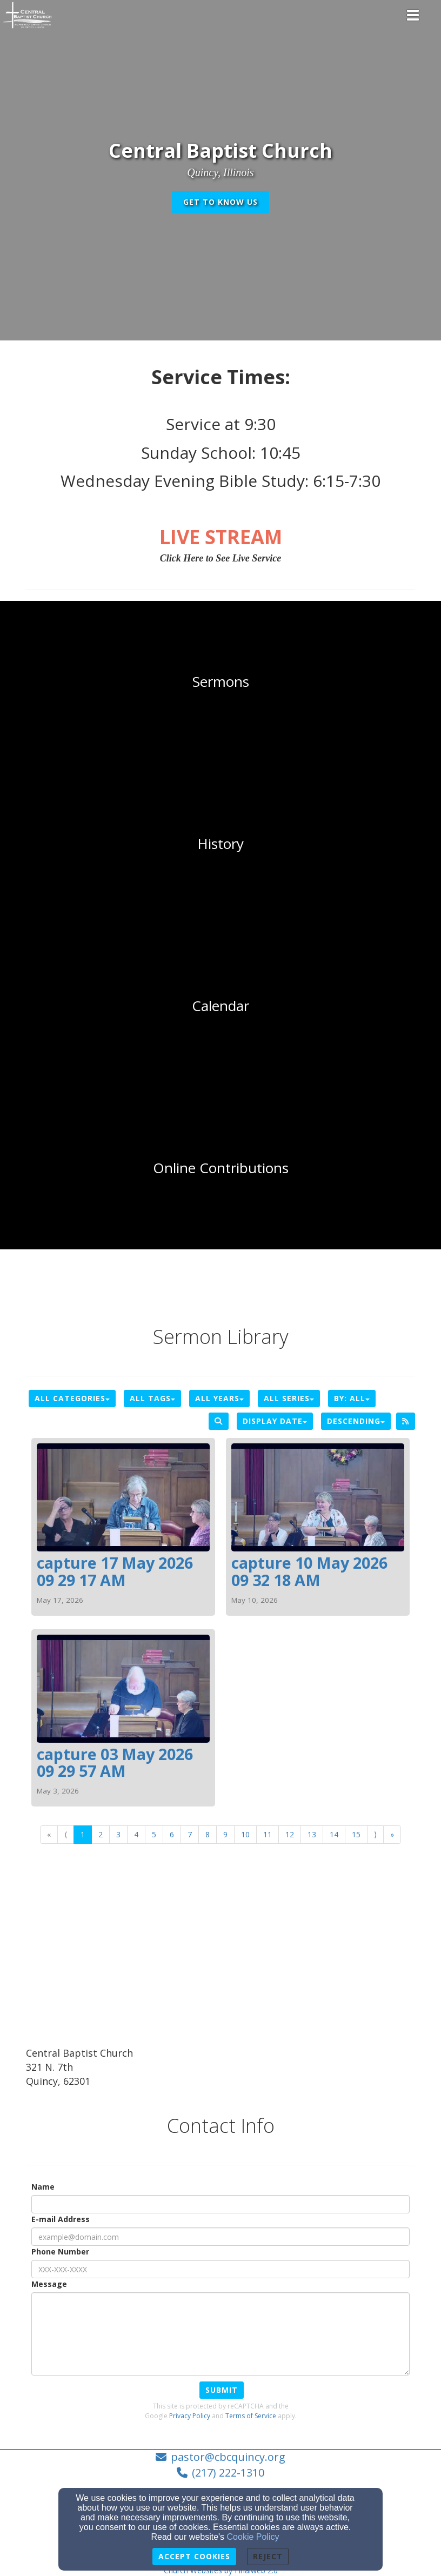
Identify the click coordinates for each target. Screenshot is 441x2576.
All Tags (152, 1398)
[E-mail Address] (220, 2236)
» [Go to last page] (392, 1834)
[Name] (220, 2204)
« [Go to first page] (49, 1834)
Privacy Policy (189, 2415)
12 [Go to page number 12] (289, 1834)
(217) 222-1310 (228, 2472)
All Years (219, 1398)
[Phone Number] (220, 2269)
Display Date (275, 1421)
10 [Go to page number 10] (245, 1834)
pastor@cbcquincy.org (228, 2457)
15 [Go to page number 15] (356, 1834)
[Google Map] (220, 1965)
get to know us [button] (220, 202)
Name (43, 2187)
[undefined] (220, 682)
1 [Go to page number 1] (83, 1834)
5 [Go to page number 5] (154, 1834)
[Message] (220, 2334)
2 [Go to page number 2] (100, 1834)
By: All (352, 1398)
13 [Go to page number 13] (312, 1834)
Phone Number (60, 2251)
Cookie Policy (253, 2536)
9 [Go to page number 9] (225, 1834)
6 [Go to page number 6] (172, 1834)
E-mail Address (60, 2219)
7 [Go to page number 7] (190, 1834)
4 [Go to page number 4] (136, 1834)
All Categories (72, 1398)
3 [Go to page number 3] (118, 1834)
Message (49, 2284)
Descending (356, 1421)
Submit (221, 2390)
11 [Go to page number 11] (267, 1834)
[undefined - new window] (220, 1168)
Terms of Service (250, 2415)
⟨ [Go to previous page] (65, 1834)
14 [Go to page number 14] (334, 1834)
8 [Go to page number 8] (207, 1834)
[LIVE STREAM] (220, 537)
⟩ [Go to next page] (375, 1834)
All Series (289, 1398)
